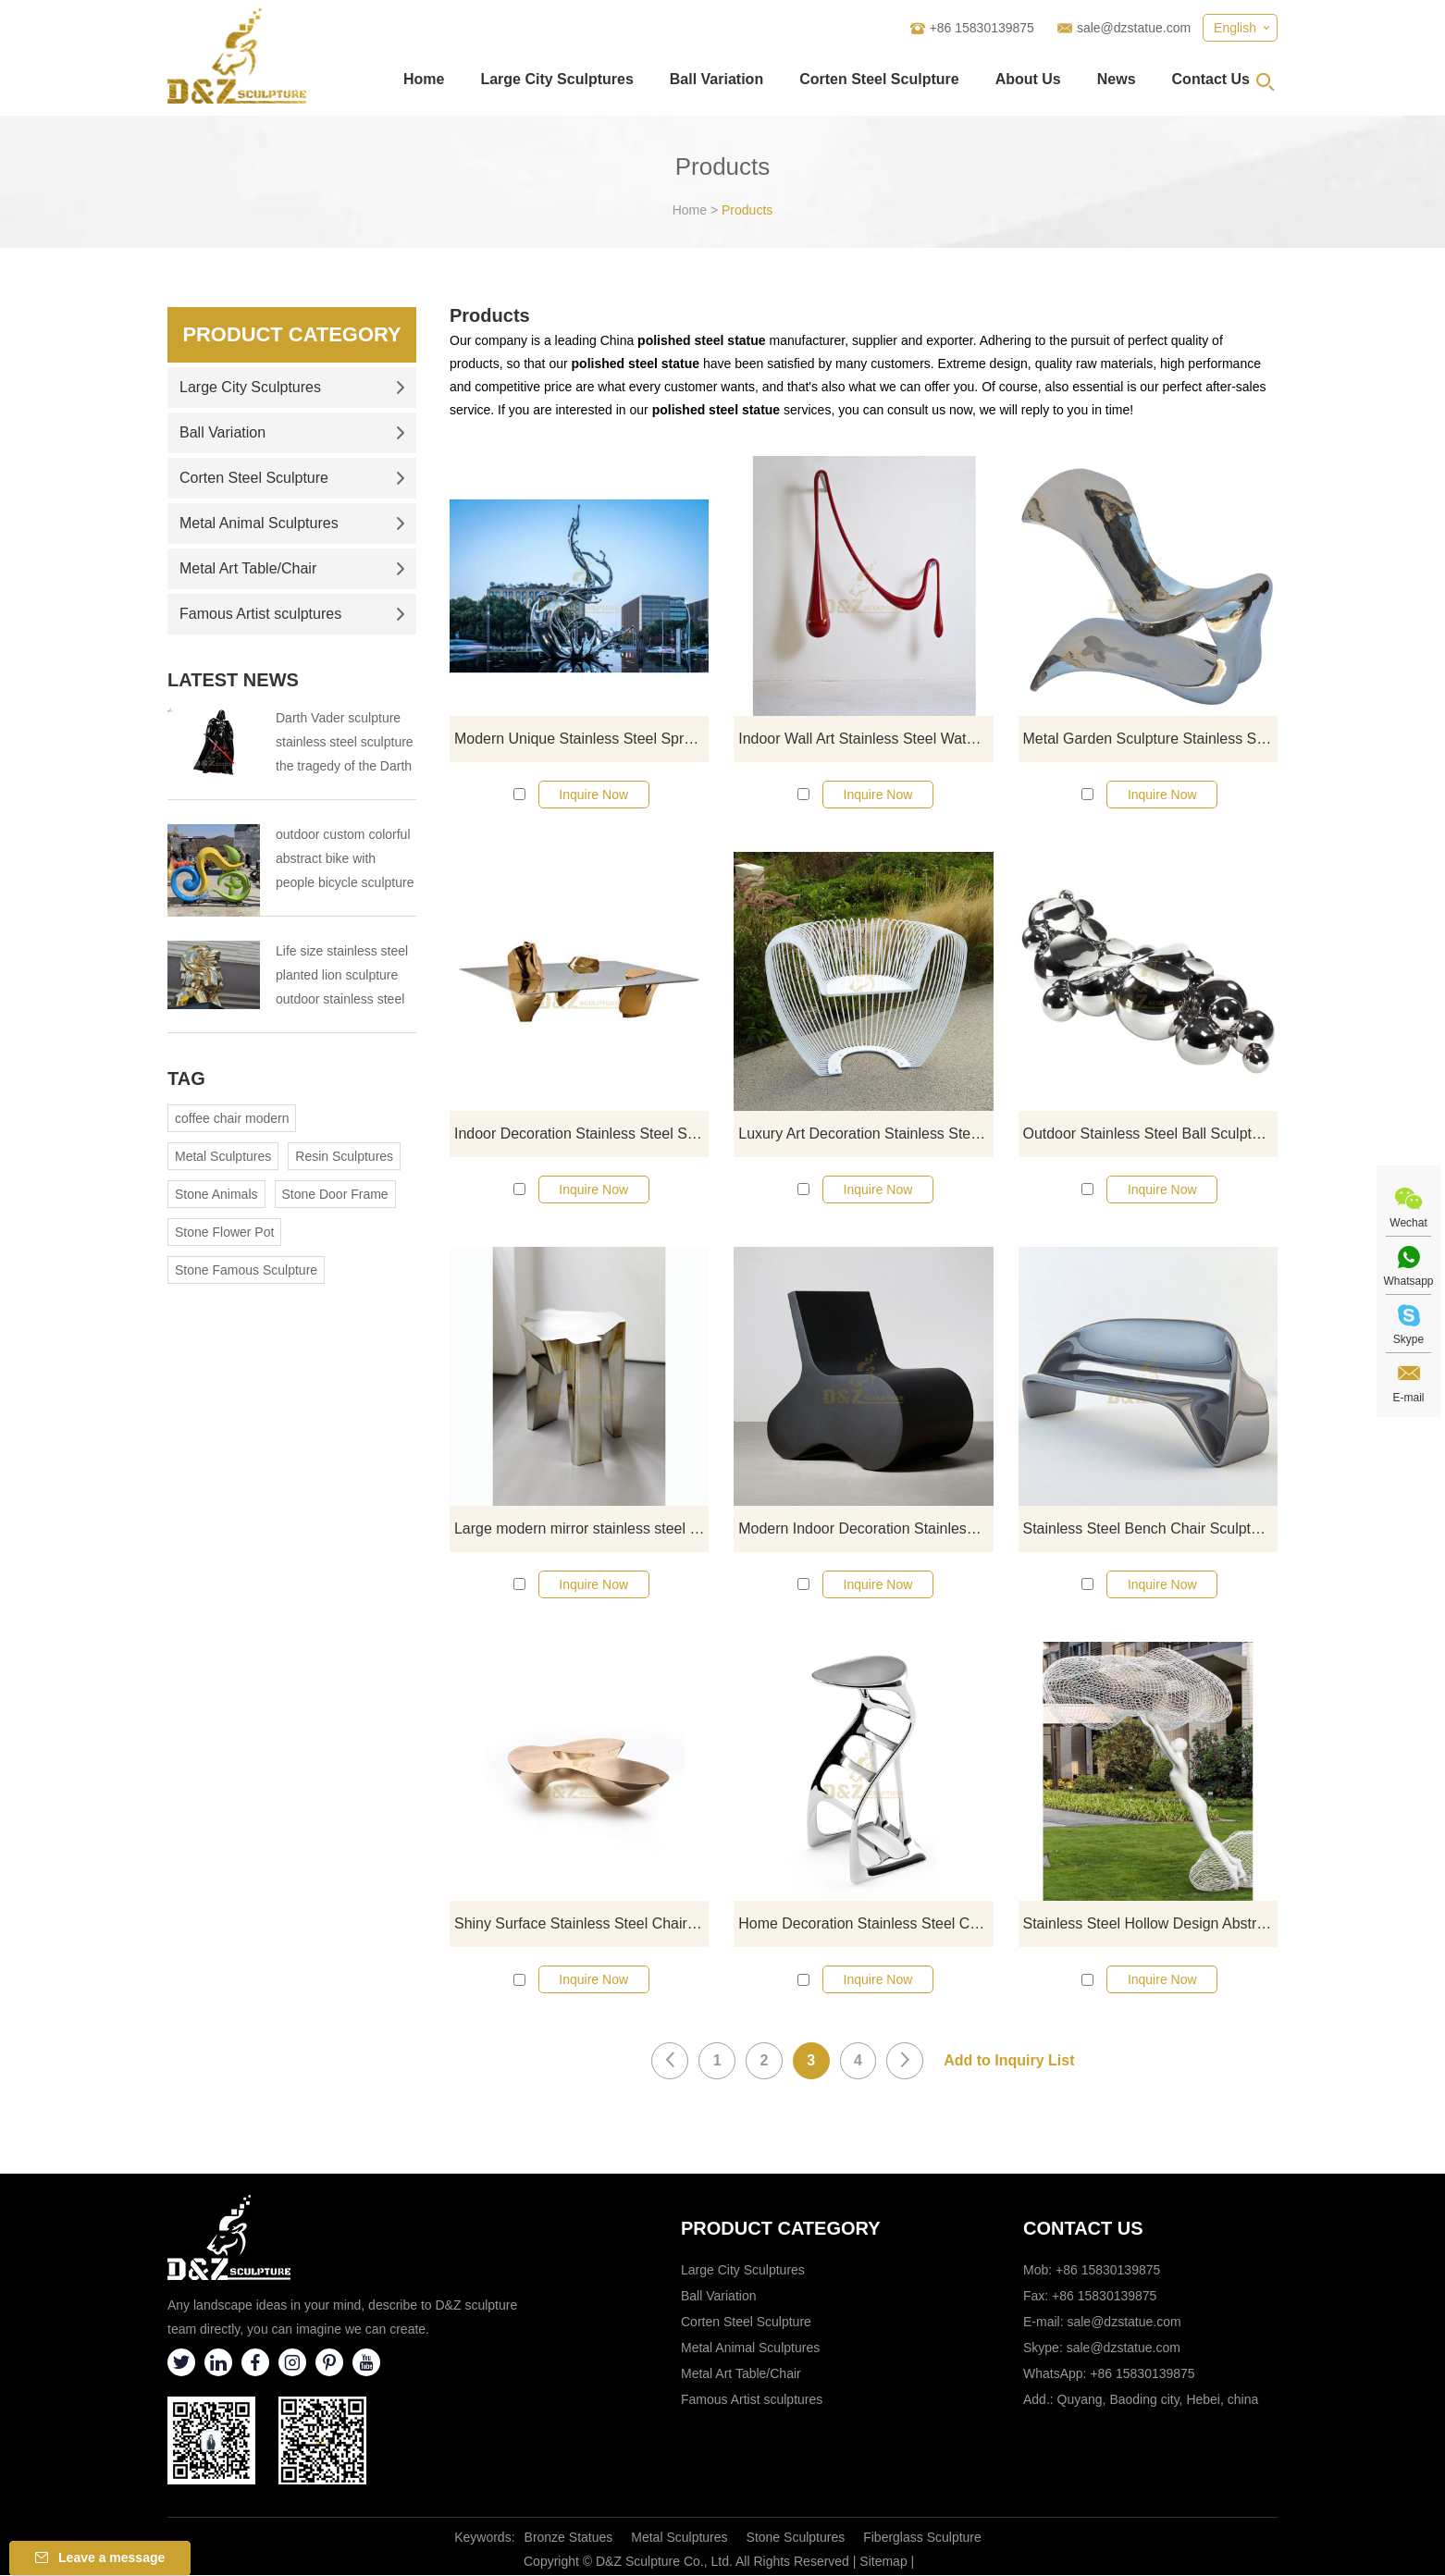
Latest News (233, 680)
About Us (1028, 79)
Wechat (1407, 1222)
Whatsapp (1408, 1281)
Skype (1408, 1339)
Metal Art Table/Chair (292, 568)
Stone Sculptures (796, 2538)
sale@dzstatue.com (1134, 27)
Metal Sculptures (223, 1156)
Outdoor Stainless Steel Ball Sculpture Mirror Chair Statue (1150, 1133)
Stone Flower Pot (224, 1232)
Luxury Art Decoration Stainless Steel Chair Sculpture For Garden (865, 1133)
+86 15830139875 (1142, 2374)
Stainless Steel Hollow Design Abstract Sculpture (1150, 1924)
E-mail (1408, 1397)
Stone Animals (216, 1194)
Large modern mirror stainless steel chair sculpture (581, 1529)
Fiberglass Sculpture (922, 2538)
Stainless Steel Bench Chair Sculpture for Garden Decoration (1150, 1529)
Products (747, 210)
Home (423, 79)
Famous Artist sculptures (292, 614)
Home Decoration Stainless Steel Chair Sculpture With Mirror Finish (865, 1924)
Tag (186, 1078)
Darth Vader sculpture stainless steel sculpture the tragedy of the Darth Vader (345, 744)
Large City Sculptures (556, 79)
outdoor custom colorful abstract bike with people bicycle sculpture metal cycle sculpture (345, 860)
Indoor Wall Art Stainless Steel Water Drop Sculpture (865, 738)
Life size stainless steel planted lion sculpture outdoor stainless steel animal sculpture (342, 977)
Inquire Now (593, 794)
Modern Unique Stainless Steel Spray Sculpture (581, 738)
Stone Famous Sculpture (246, 1270)
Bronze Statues (569, 2538)
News (1116, 79)
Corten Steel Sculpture (878, 79)
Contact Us (1211, 79)
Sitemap (883, 2562)
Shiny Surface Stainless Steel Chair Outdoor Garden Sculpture (581, 1924)
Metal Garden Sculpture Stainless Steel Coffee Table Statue (1150, 738)
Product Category (291, 334)
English (1235, 27)
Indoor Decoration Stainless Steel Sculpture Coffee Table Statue (581, 1133)
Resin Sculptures (344, 1156)
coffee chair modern (232, 1118)
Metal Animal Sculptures (292, 523)
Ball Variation (716, 79)
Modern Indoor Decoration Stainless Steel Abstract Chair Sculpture (865, 1529)
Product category (781, 2229)
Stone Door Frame (335, 1194)
